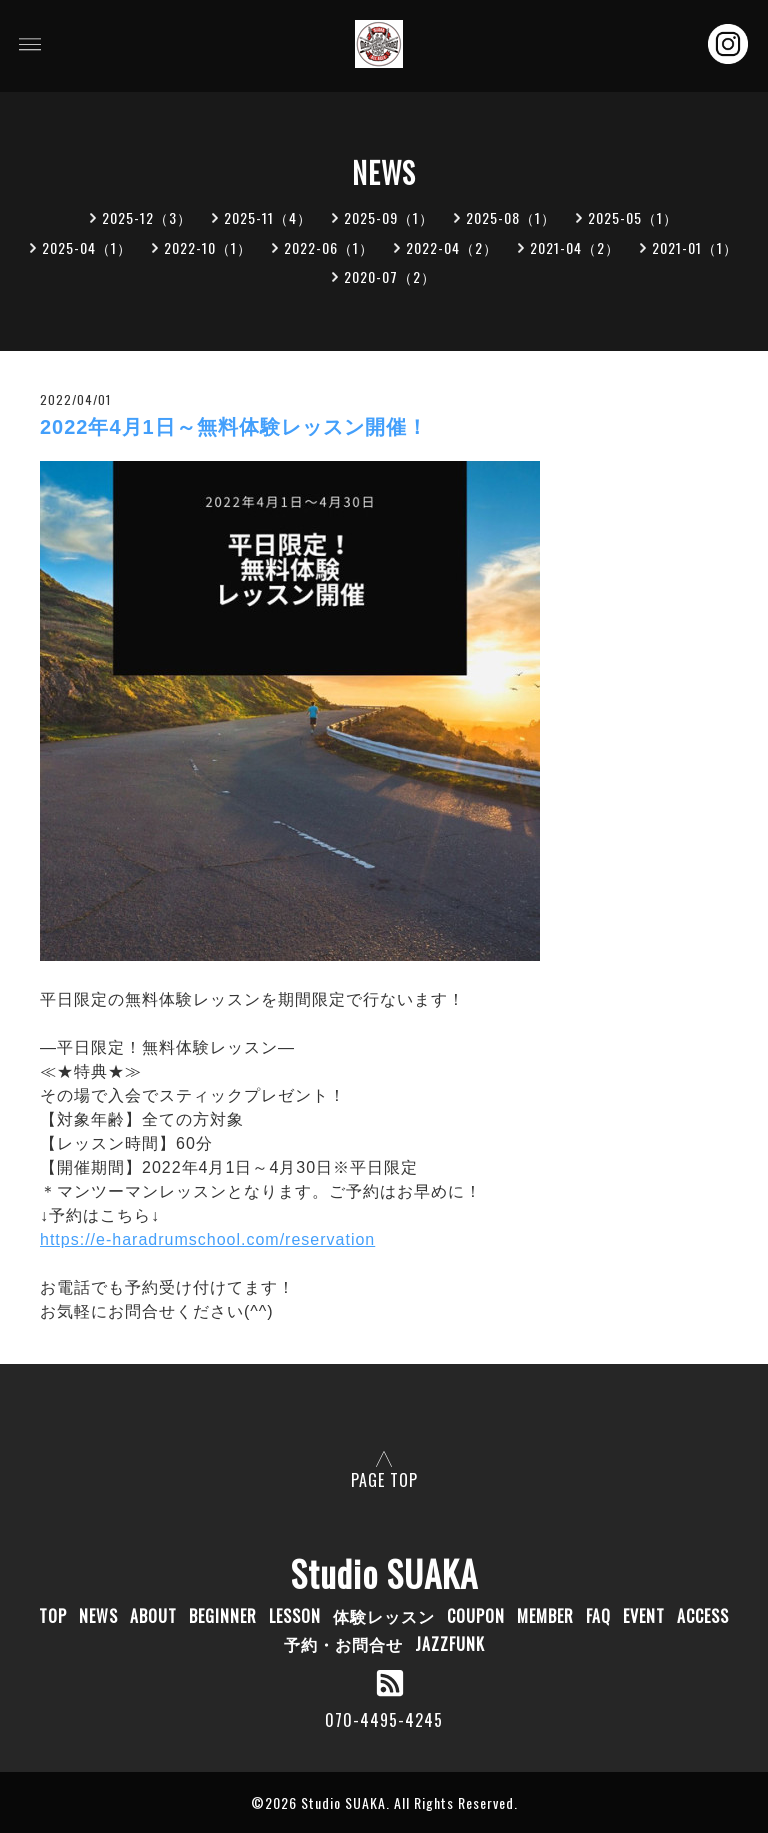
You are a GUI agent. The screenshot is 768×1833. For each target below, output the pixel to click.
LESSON (295, 1616)
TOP (53, 1616)
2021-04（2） (575, 247)
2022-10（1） (208, 247)
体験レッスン (384, 1616)
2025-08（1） (511, 217)
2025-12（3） (147, 217)
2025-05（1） (633, 217)
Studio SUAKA (384, 1573)
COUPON (476, 1616)
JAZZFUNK (450, 1644)
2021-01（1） (695, 247)
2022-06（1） (329, 247)
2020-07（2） (390, 276)
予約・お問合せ (343, 1644)
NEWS (98, 1616)
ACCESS (703, 1616)
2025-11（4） (268, 217)
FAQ (598, 1616)
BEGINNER (223, 1616)
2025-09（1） (389, 217)
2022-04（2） (452, 247)
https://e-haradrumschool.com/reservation (207, 1239)
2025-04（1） (87, 247)
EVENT (644, 1616)
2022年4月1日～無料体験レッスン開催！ (234, 427)
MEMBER (545, 1616)
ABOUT (153, 1616)
